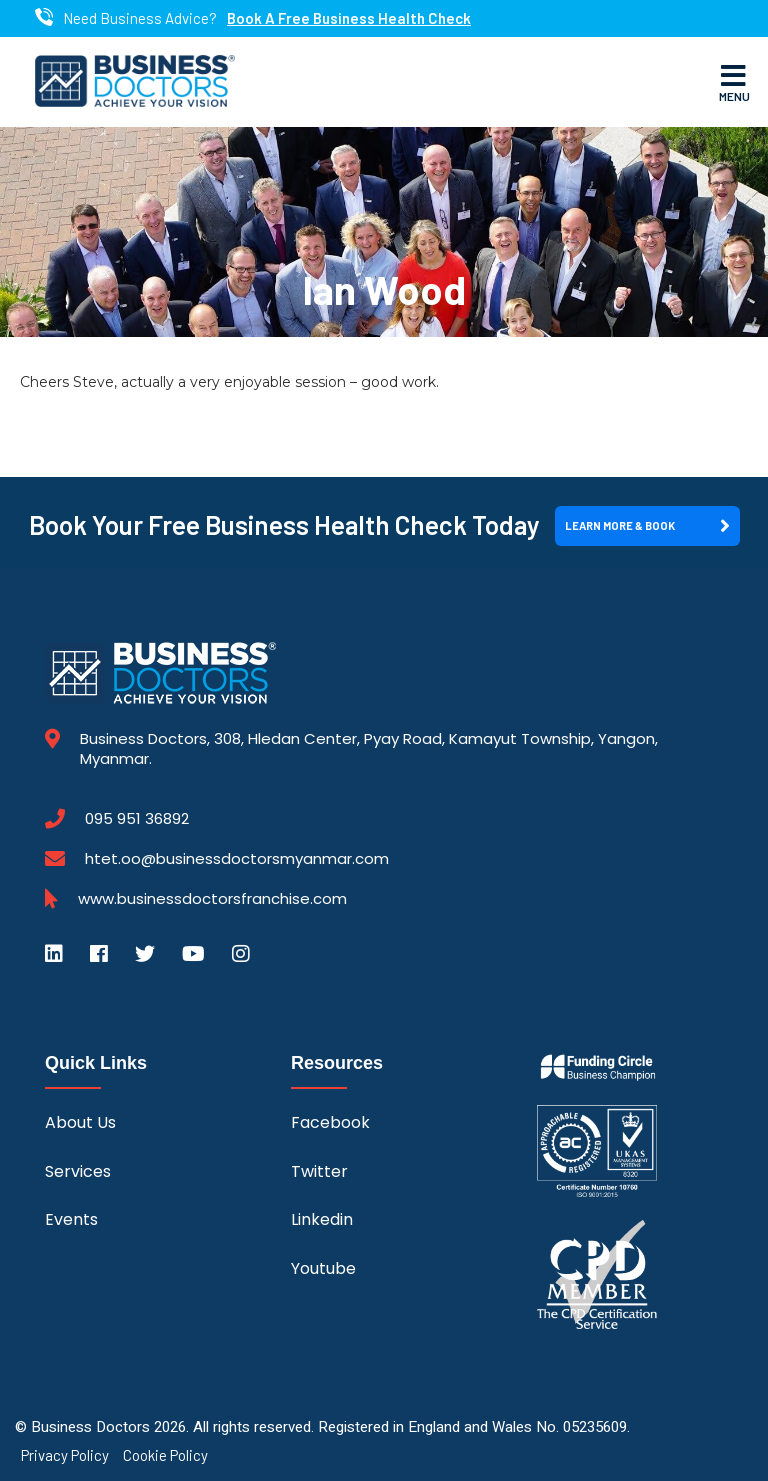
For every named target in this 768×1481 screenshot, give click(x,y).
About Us (80, 1122)
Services (78, 1171)
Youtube (323, 1268)
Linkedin (322, 1219)
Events (71, 1219)
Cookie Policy (165, 1455)
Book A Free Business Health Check (349, 18)
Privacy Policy (65, 1455)
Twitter (319, 1171)
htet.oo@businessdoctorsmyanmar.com (237, 858)
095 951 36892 (137, 819)
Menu (734, 82)
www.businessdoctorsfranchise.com (212, 899)
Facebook (330, 1122)
